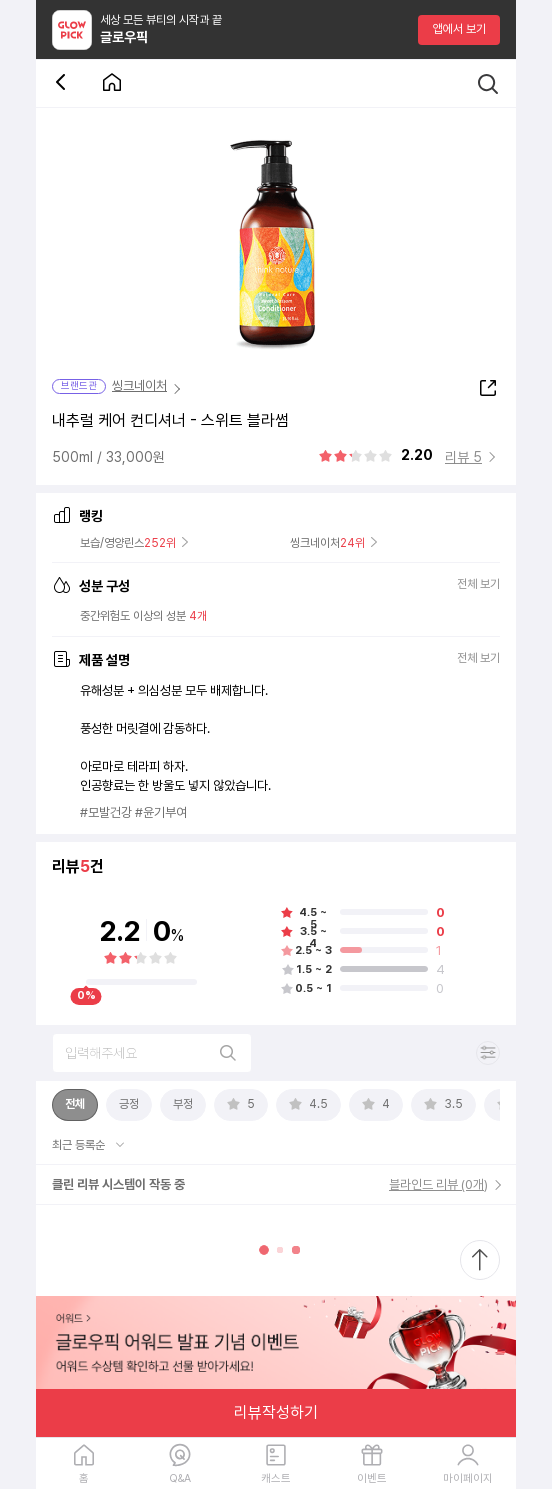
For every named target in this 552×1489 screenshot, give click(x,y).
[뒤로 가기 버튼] (64, 83)
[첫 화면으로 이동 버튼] (112, 83)
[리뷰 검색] (152, 1053)
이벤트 (372, 1478)
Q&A (180, 1478)
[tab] (75, 1105)
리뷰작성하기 (276, 1412)
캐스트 (276, 1478)
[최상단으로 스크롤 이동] (480, 1260)
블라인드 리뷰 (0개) (438, 1184)
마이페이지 (468, 1478)
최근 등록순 (80, 1145)
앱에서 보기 (459, 29)
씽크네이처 (139, 385)
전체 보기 (478, 585)
